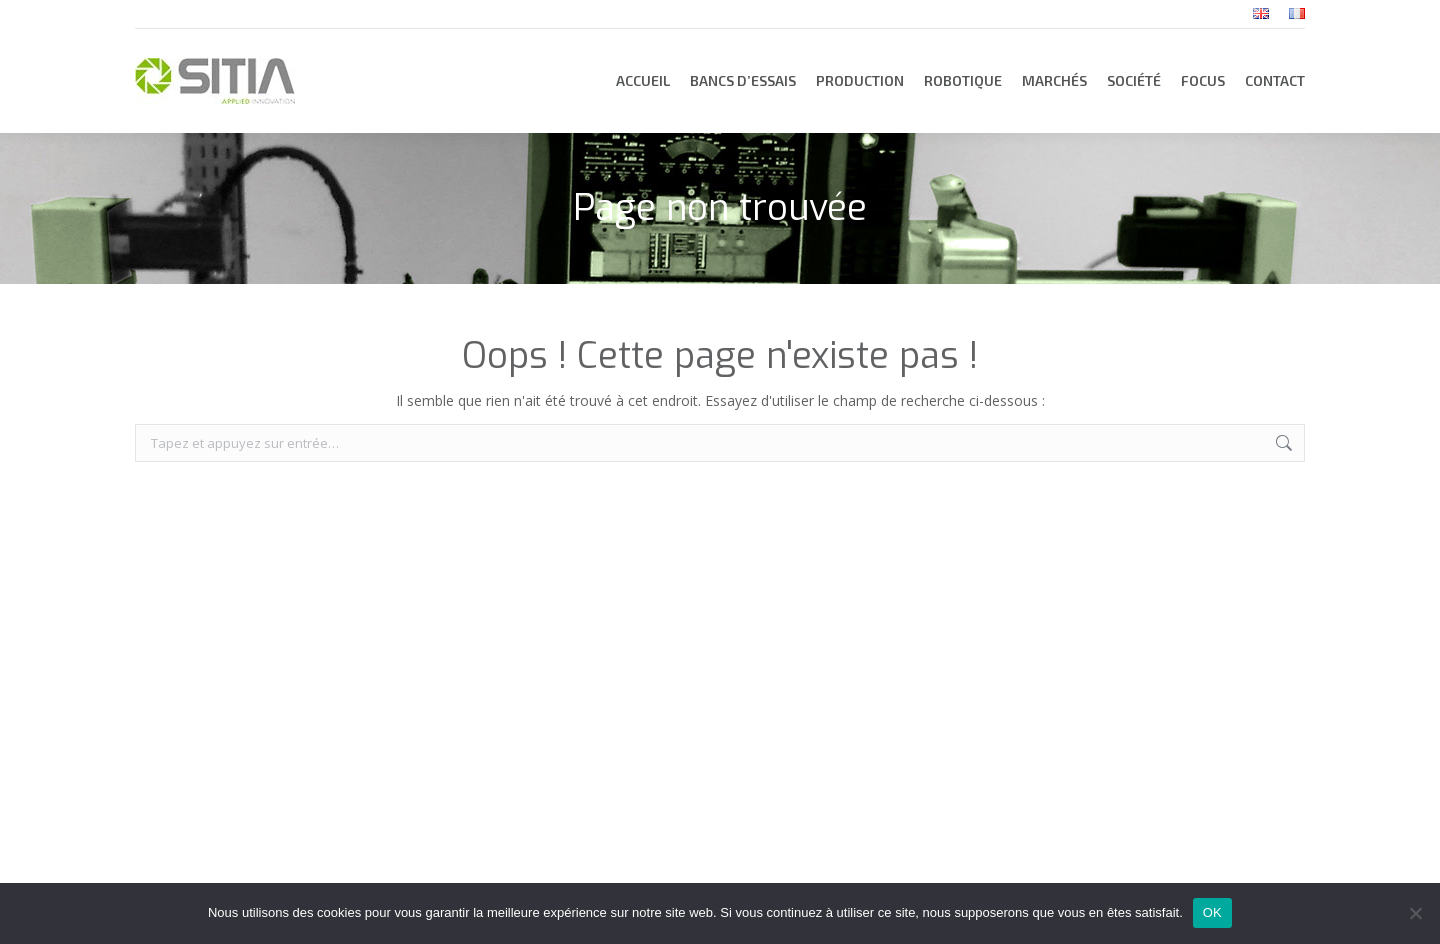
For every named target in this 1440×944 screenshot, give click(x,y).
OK (1212, 912)
